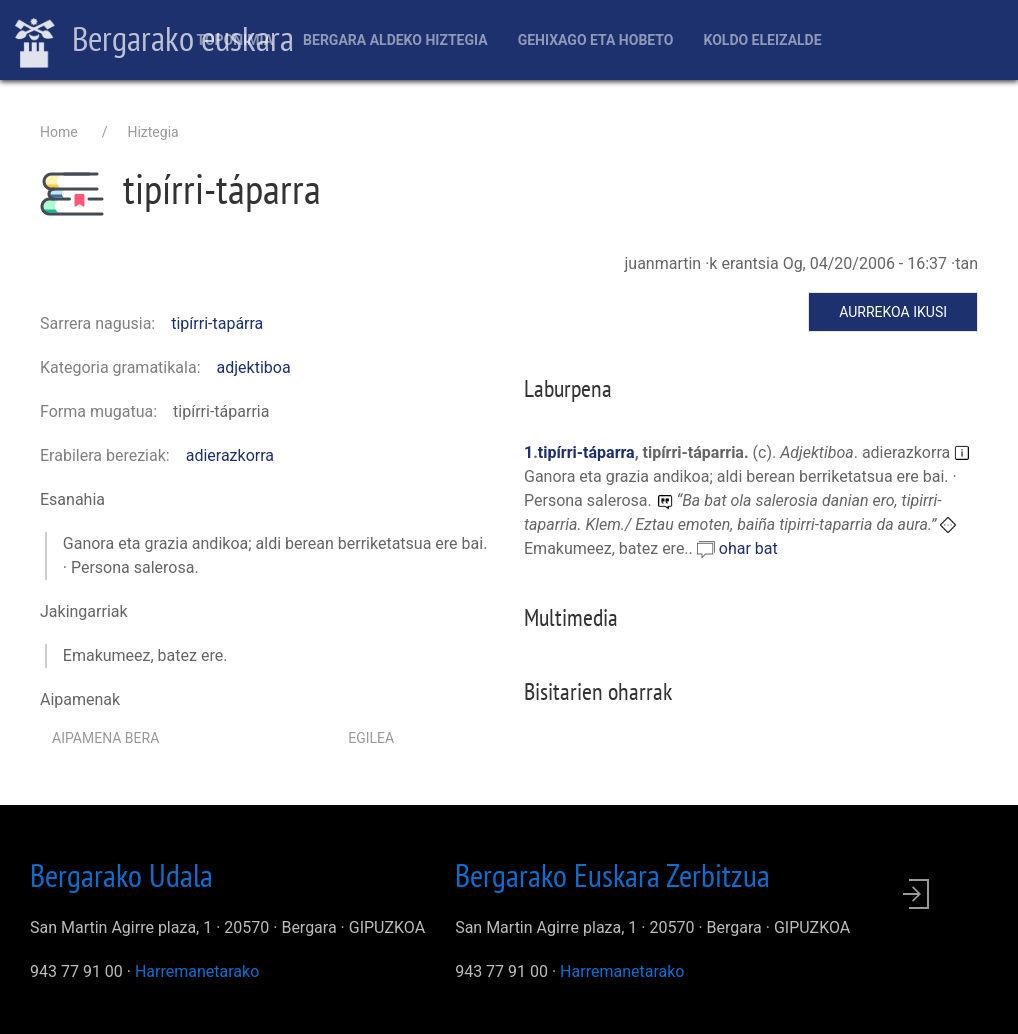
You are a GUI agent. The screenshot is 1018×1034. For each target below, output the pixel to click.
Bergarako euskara (154, 41)
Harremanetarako (197, 971)
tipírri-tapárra (217, 323)
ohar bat (748, 548)
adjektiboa (254, 367)
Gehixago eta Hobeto (596, 40)
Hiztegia (152, 132)
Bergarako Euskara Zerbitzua (612, 875)
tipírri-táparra (586, 452)
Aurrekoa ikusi (893, 312)
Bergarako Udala (121, 875)
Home (59, 132)
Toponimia (234, 40)
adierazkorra (230, 455)
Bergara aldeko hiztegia (395, 40)
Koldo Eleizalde (762, 40)
